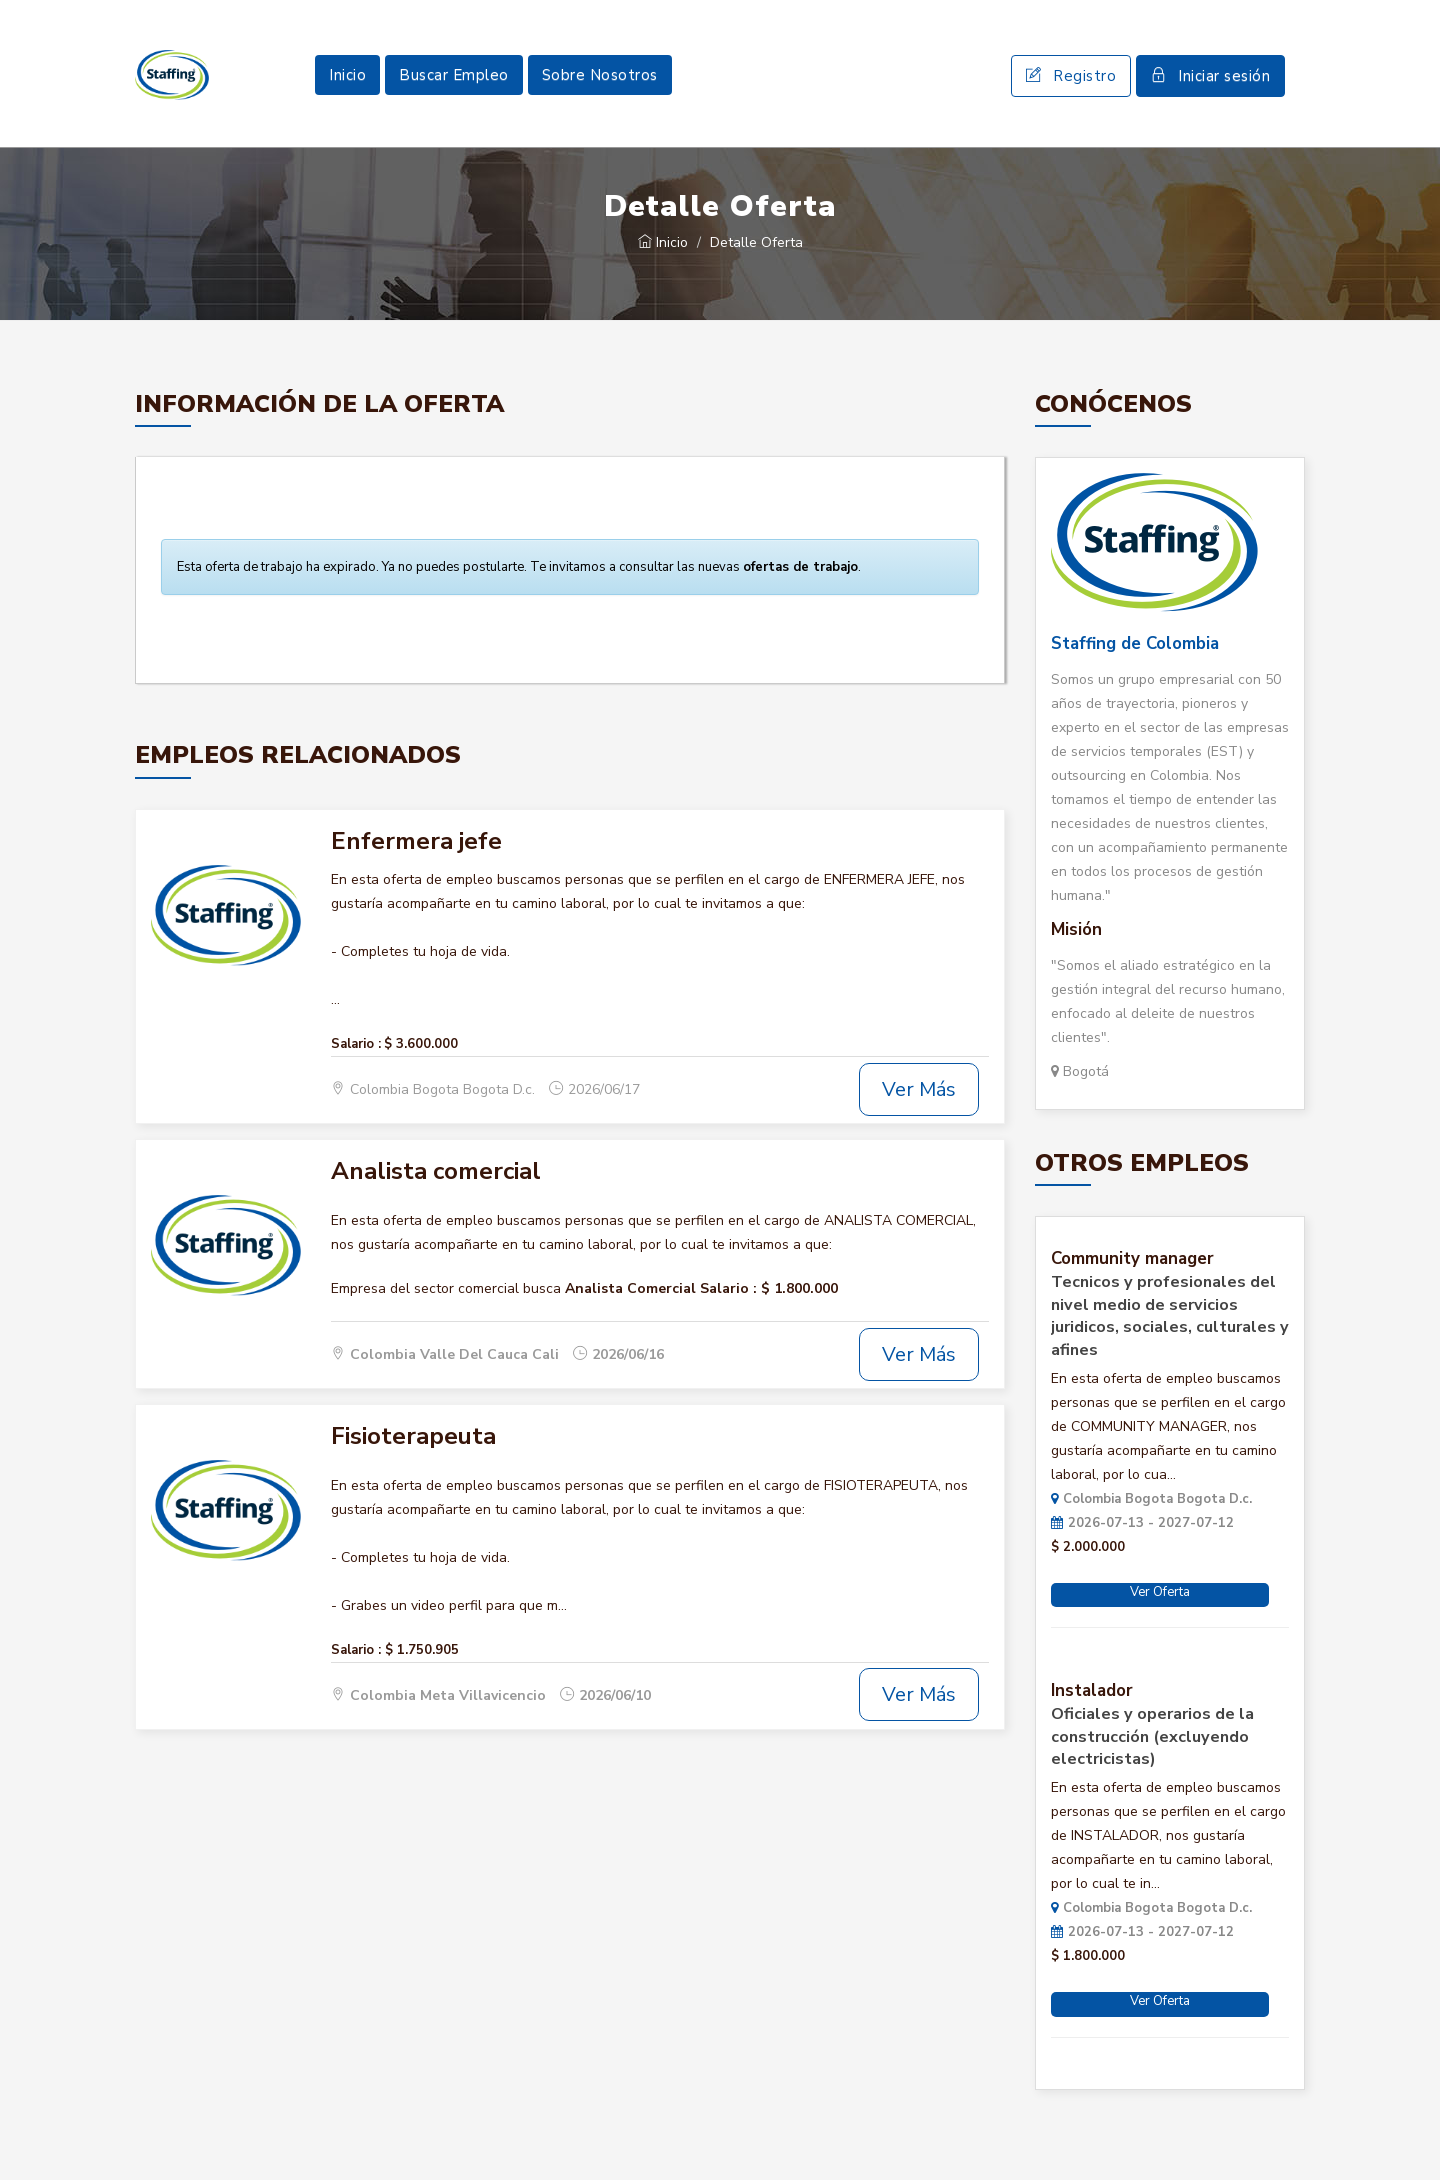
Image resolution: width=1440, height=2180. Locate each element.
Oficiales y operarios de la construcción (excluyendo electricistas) (1152, 1737)
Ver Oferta (1160, 1592)
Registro (1071, 76)
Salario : (356, 1044)
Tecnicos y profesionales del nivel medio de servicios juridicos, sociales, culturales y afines (1170, 1316)
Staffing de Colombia (1135, 643)
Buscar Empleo (454, 75)
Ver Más (919, 1089)
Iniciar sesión (1210, 76)
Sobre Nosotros (600, 75)
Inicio (347, 75)
